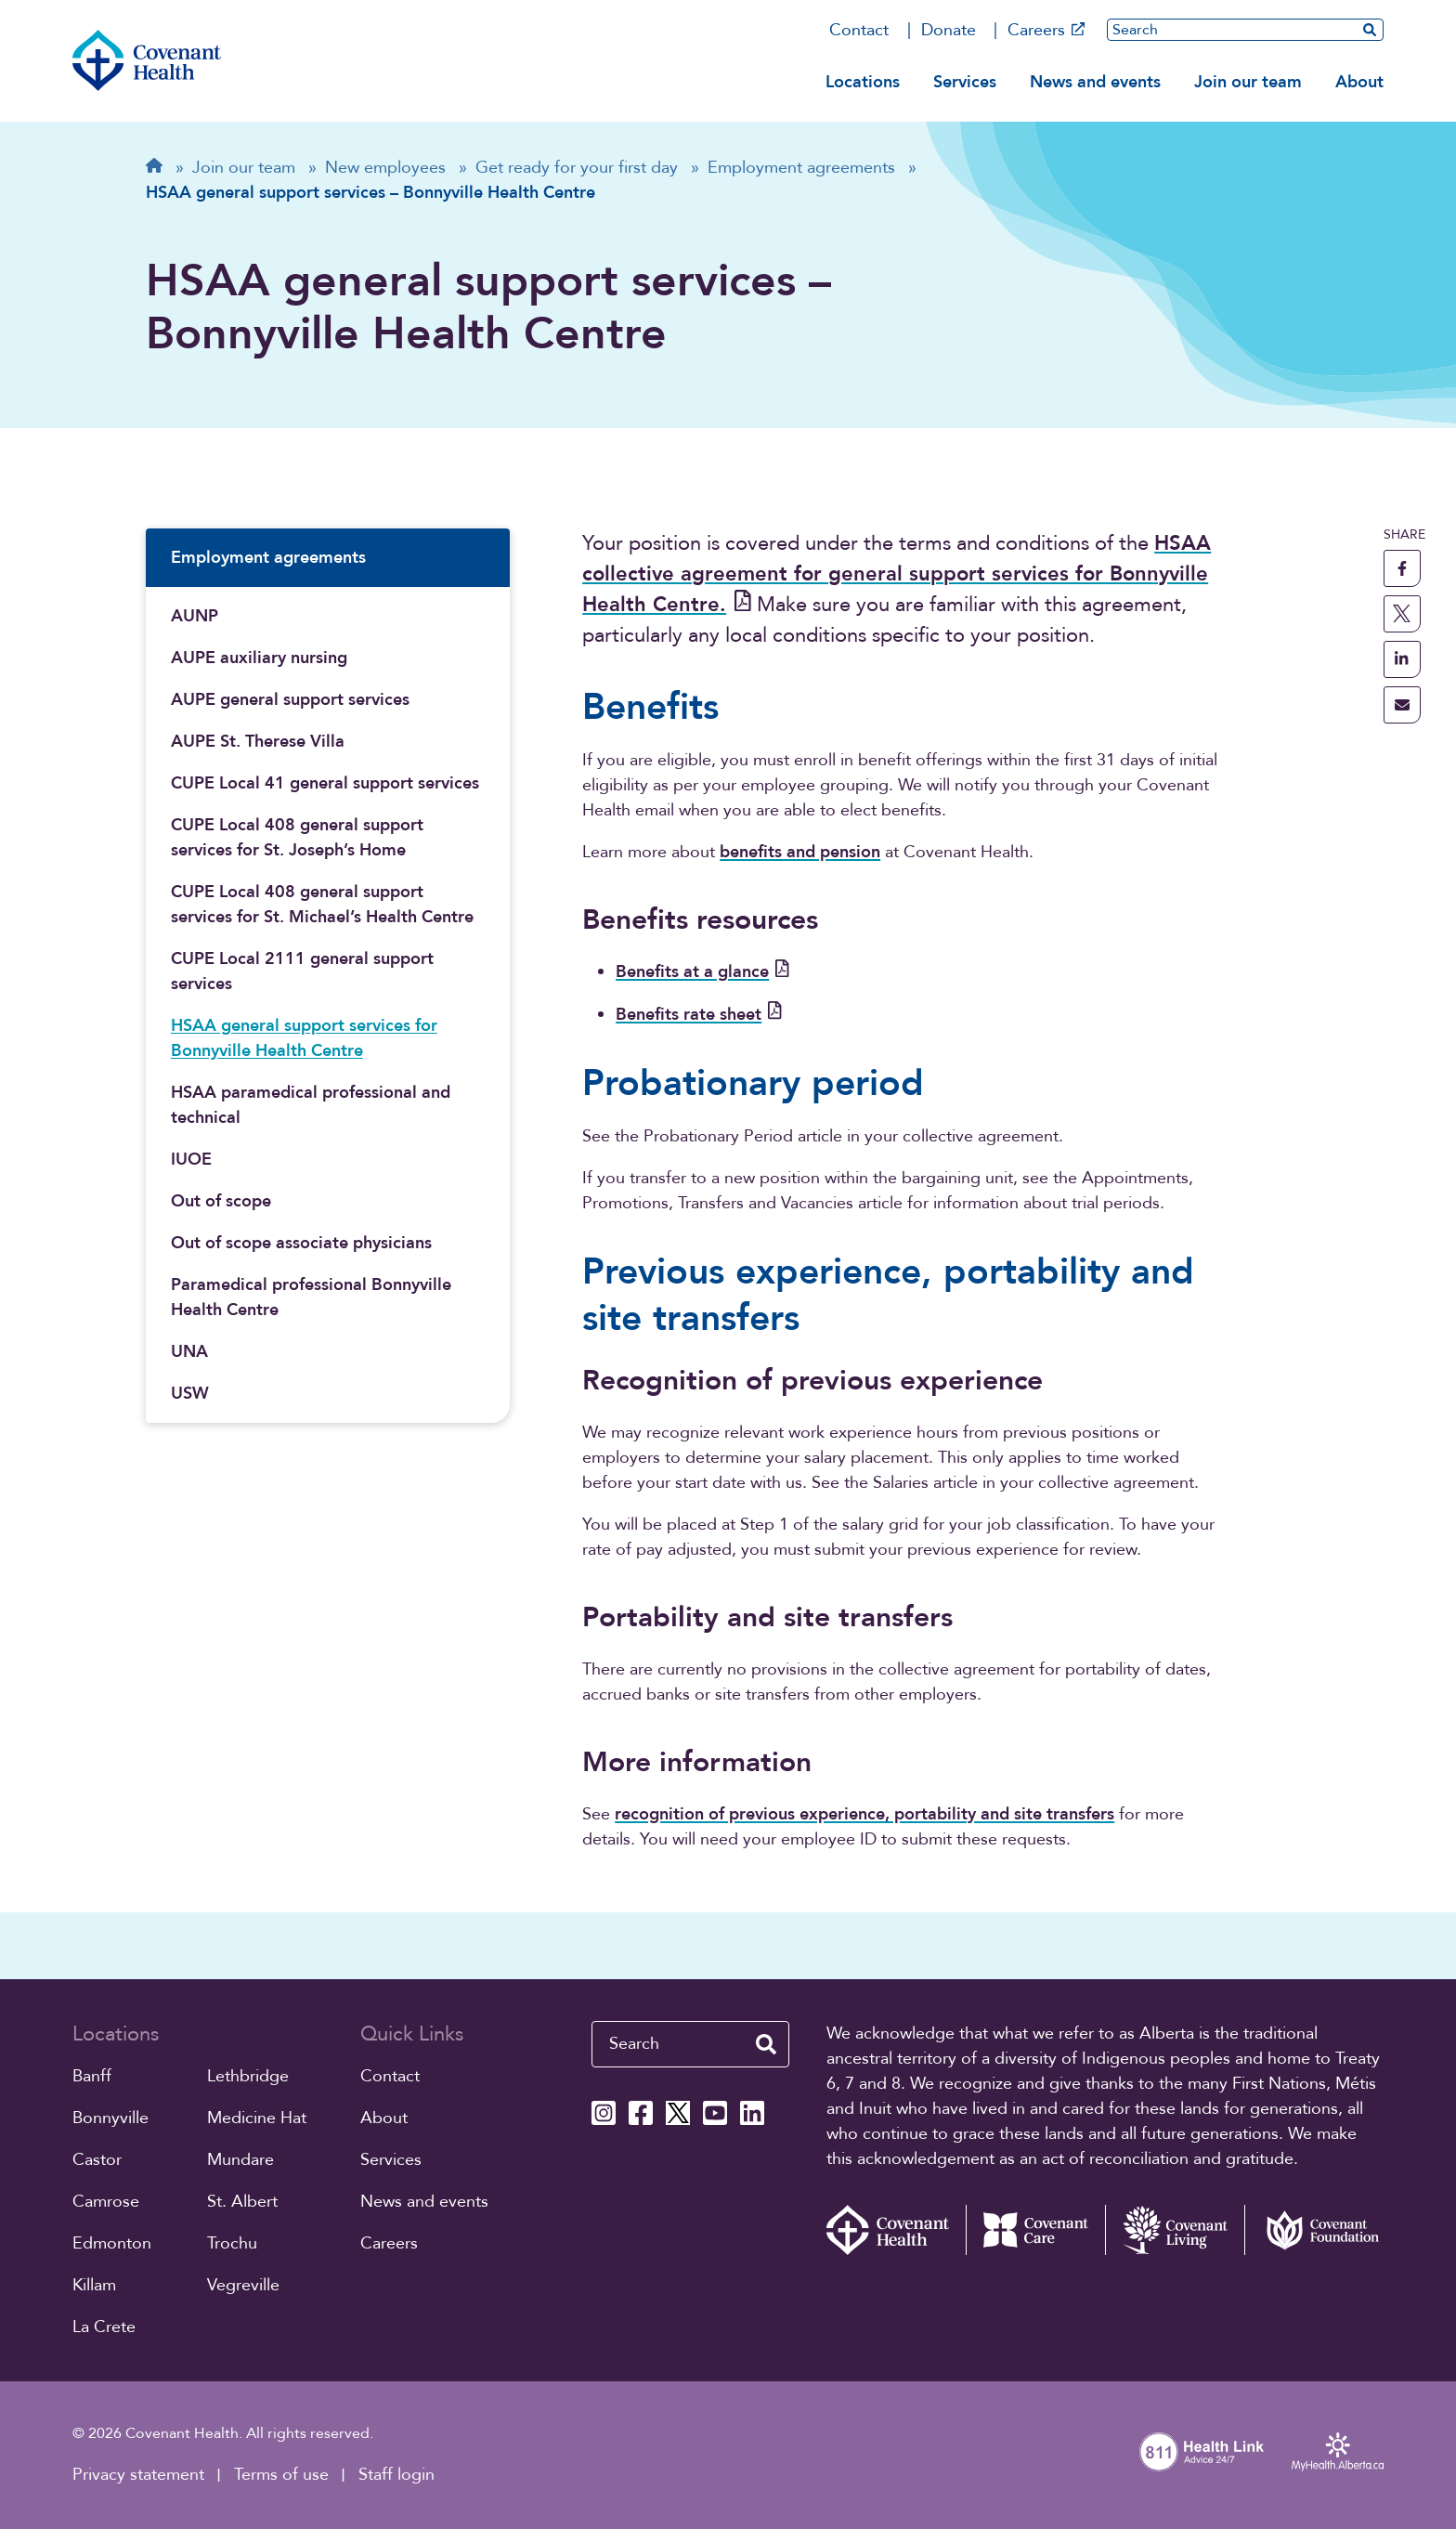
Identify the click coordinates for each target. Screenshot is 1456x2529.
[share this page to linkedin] (1402, 659)
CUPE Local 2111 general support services (302, 971)
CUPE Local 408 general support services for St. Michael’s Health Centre (322, 904)
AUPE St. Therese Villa (257, 741)
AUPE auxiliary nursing (259, 658)
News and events (1095, 82)
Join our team (1248, 82)
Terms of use (281, 2474)
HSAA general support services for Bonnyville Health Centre (304, 1038)
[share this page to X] (1402, 613)
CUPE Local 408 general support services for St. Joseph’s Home (297, 838)
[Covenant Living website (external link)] (1174, 2230)
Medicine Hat (256, 2118)
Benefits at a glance (702, 972)
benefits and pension (800, 852)
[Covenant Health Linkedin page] (752, 2113)
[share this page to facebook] (1402, 568)
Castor (97, 2159)
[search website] (1370, 29)
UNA (189, 1351)
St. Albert (242, 2201)
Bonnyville (110, 2118)
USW (190, 1393)
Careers (1047, 30)
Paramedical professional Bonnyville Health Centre (311, 1297)
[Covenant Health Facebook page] (641, 2113)
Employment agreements (268, 557)
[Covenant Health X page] (678, 2113)
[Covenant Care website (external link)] (1035, 2230)
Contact (859, 30)
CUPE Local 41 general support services (325, 783)
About (1359, 82)
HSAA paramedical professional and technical (310, 1105)
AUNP (194, 616)
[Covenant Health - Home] (896, 2230)
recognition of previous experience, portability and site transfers (864, 1814)
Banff (91, 2076)
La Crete (104, 2327)
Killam (94, 2285)
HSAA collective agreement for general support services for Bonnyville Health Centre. (896, 574)
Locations (863, 82)
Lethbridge (248, 2076)
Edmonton (111, 2243)
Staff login (396, 2474)
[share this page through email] (1402, 705)
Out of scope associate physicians (301, 1243)
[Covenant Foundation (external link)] (1314, 2230)
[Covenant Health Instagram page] (604, 2113)
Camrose (105, 2201)
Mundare (240, 2159)
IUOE (191, 1159)
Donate (948, 30)
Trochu (232, 2243)
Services (964, 82)
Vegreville (243, 2285)
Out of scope (221, 1201)
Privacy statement (138, 2474)
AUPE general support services (290, 699)
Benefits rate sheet (699, 1014)
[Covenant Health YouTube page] (715, 2113)
